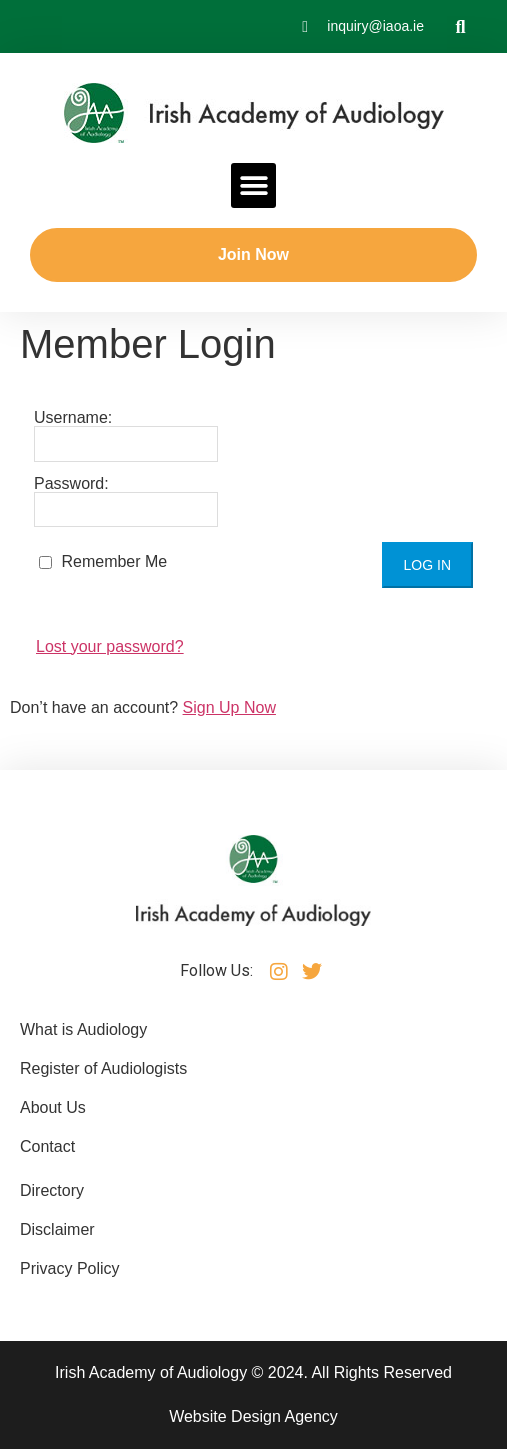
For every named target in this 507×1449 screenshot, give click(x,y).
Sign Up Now (229, 707)
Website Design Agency (253, 1416)
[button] (460, 26)
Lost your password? (110, 646)
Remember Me (103, 561)
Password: (126, 502)
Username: (126, 436)
